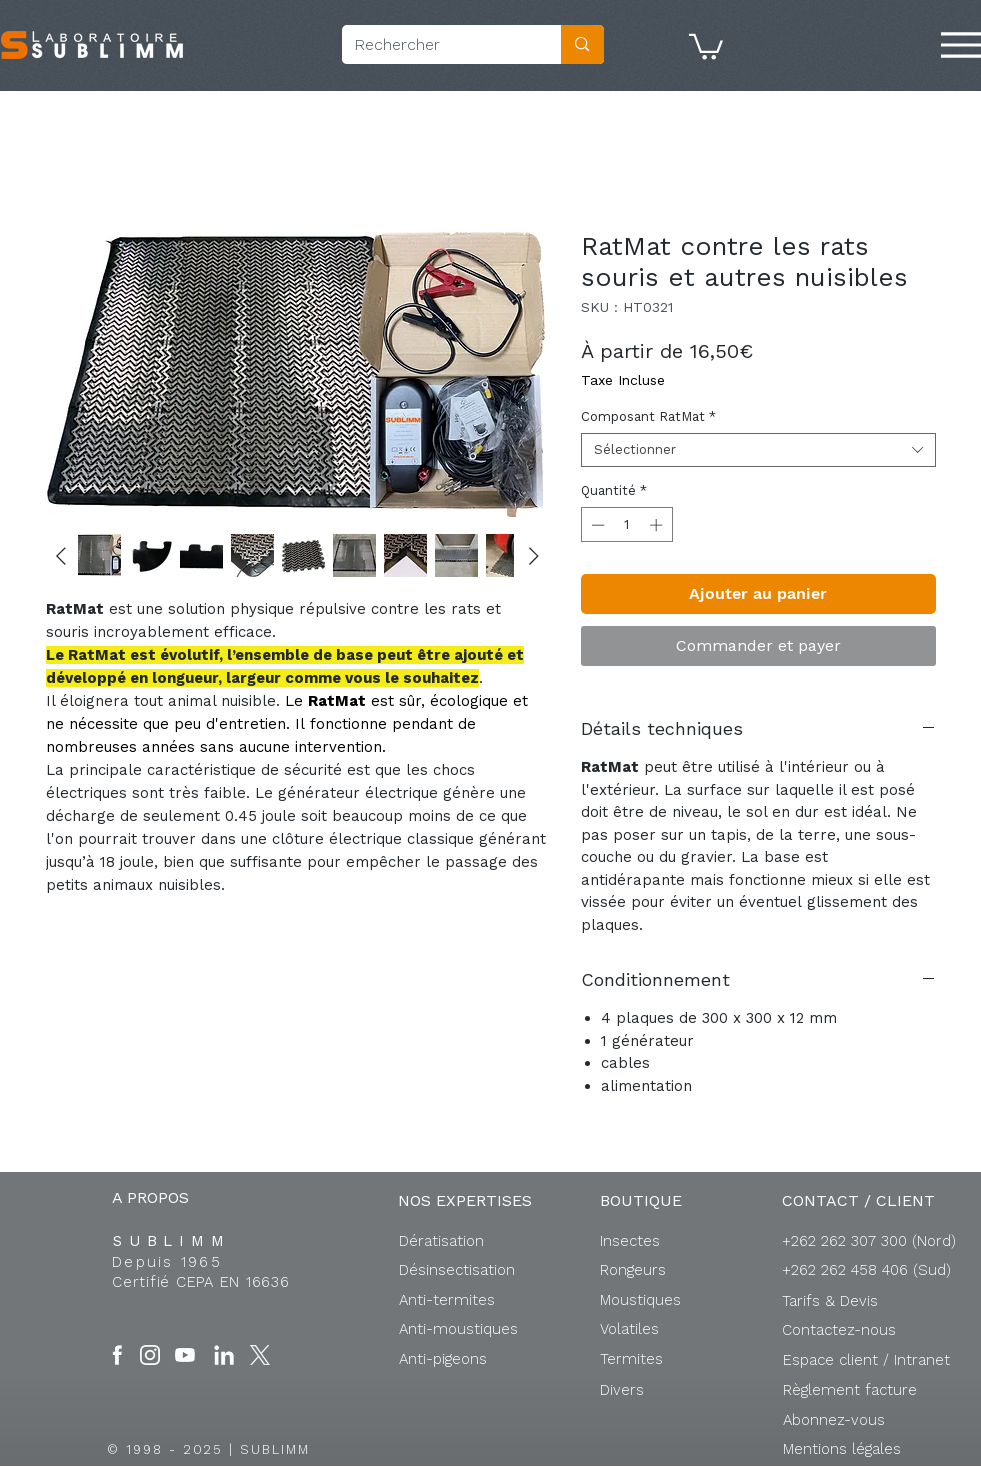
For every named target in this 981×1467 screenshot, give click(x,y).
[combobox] (758, 450)
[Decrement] (596, 525)
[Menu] (961, 45)
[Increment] (658, 525)
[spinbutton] (626, 525)
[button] (706, 45)
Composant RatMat (648, 416)
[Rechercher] (437, 44)
